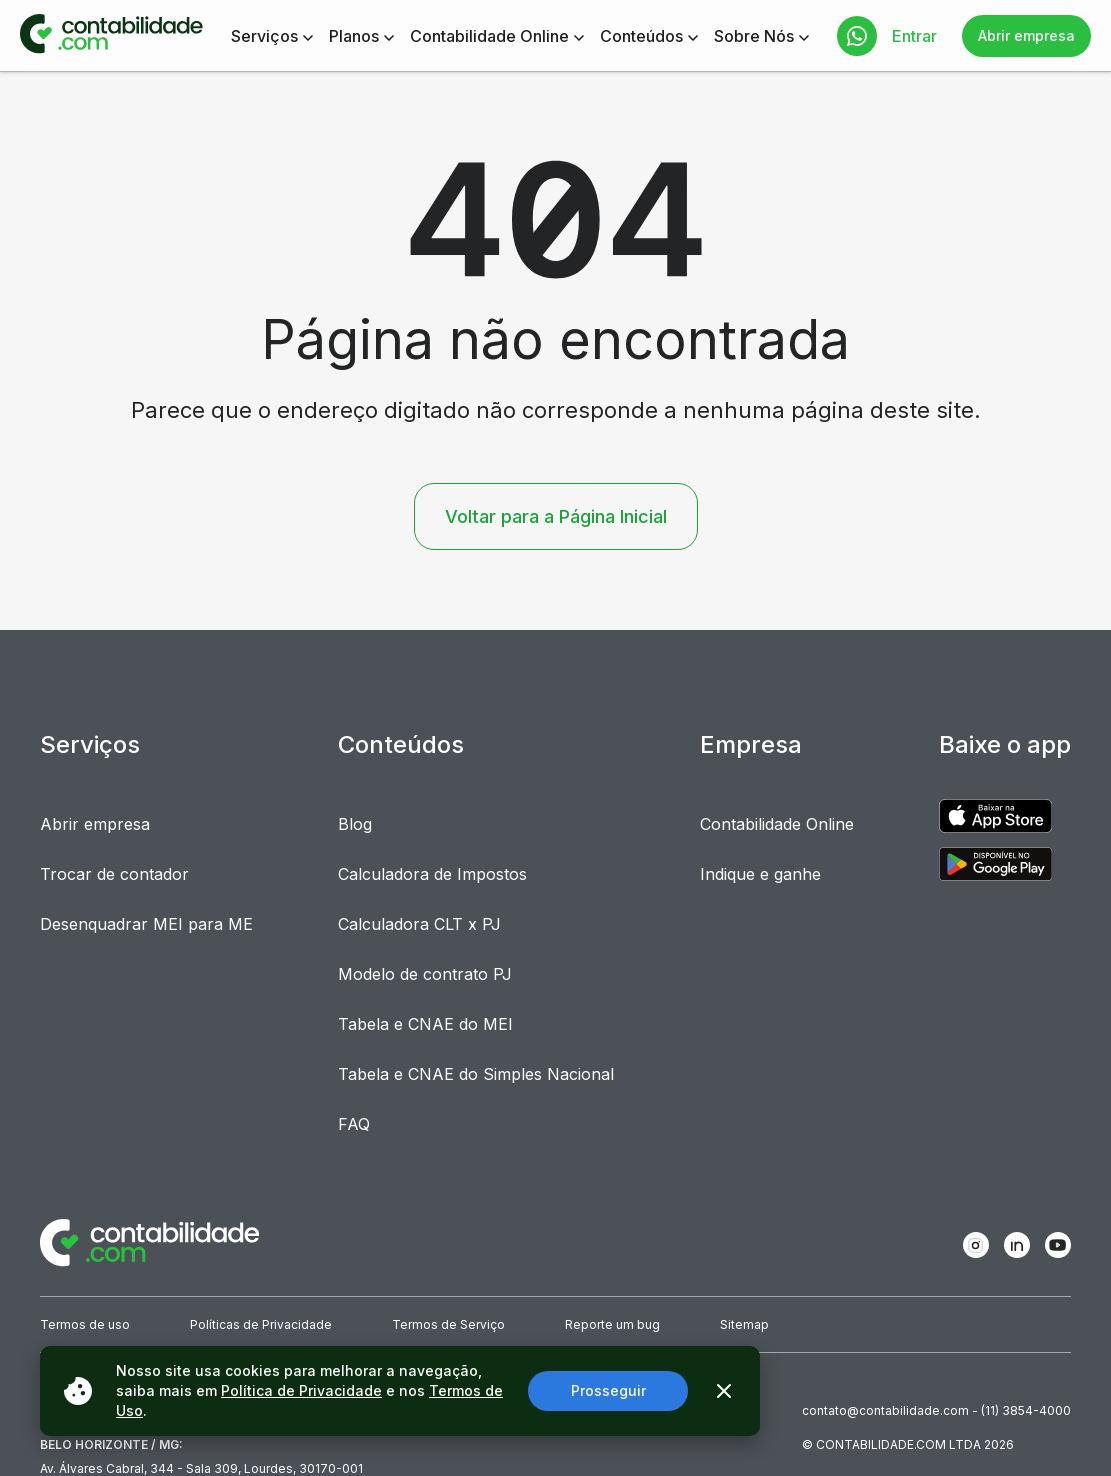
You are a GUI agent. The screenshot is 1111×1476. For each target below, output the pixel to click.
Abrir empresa (1026, 35)
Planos (354, 36)
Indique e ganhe (760, 874)
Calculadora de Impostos (432, 874)
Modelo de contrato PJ (425, 974)
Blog (355, 824)
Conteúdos (641, 36)
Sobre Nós (754, 36)
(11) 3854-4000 (1026, 1410)
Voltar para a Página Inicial (556, 516)
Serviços (264, 36)
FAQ (354, 1124)
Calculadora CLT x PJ (419, 924)
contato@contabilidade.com (885, 1410)
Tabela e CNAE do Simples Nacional (476, 1074)
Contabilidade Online (489, 36)
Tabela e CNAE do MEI (425, 1024)
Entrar (914, 36)
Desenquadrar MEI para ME (146, 924)
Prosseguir (608, 1390)
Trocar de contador (114, 874)
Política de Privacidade (301, 1390)
